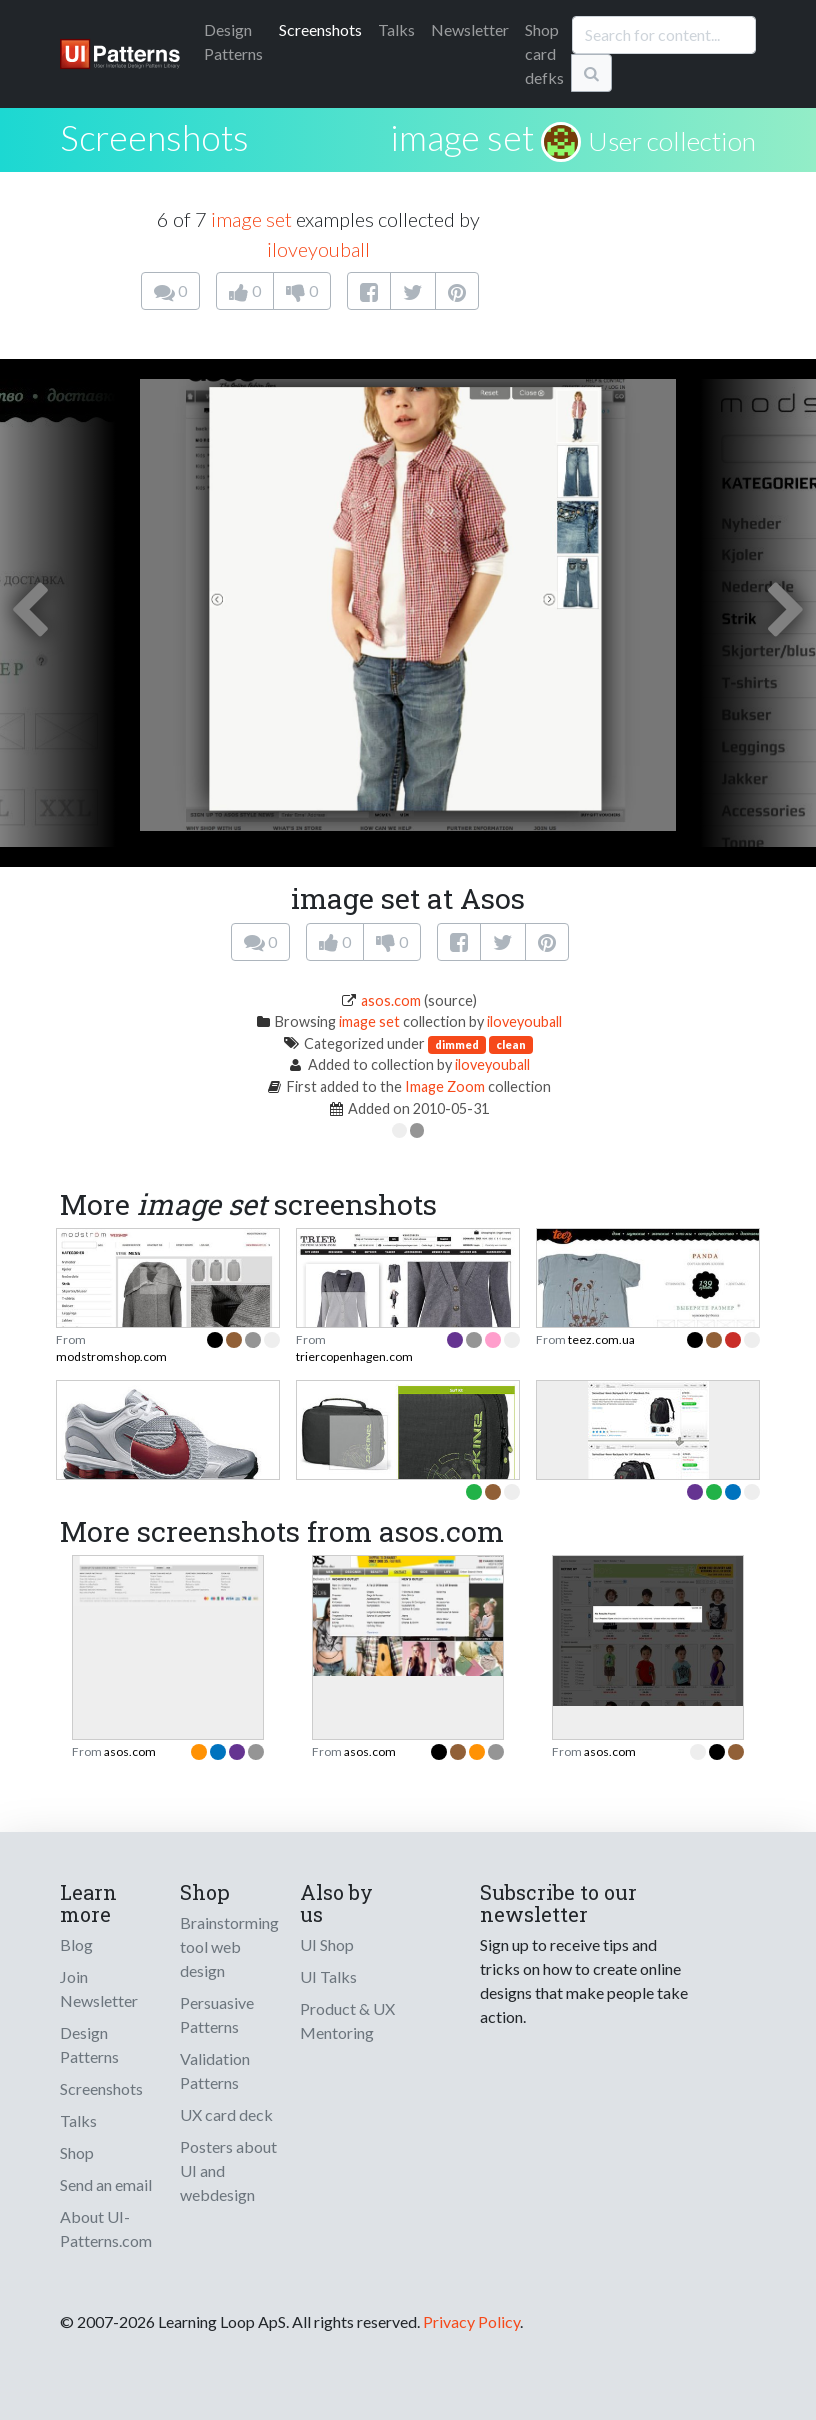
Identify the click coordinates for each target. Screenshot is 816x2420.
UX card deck (226, 2114)
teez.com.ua (601, 1339)
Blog (76, 1944)
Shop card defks (544, 53)
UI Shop (327, 1944)
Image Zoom (445, 1086)
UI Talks (328, 1976)
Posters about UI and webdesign (228, 2170)
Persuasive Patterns (217, 2014)
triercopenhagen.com (354, 1356)
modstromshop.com (111, 1356)
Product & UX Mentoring (347, 2020)
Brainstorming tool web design (229, 1946)
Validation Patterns (215, 2070)
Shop (77, 2152)
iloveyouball (318, 249)
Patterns (233, 41)
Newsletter (470, 29)
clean (511, 1044)
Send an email (106, 2184)
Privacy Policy (471, 2321)
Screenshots (320, 29)
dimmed (457, 1044)
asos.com (391, 1000)
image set (462, 137)
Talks (396, 29)
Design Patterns (89, 2044)
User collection (672, 141)
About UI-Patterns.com (106, 2228)
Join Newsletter (99, 1988)
